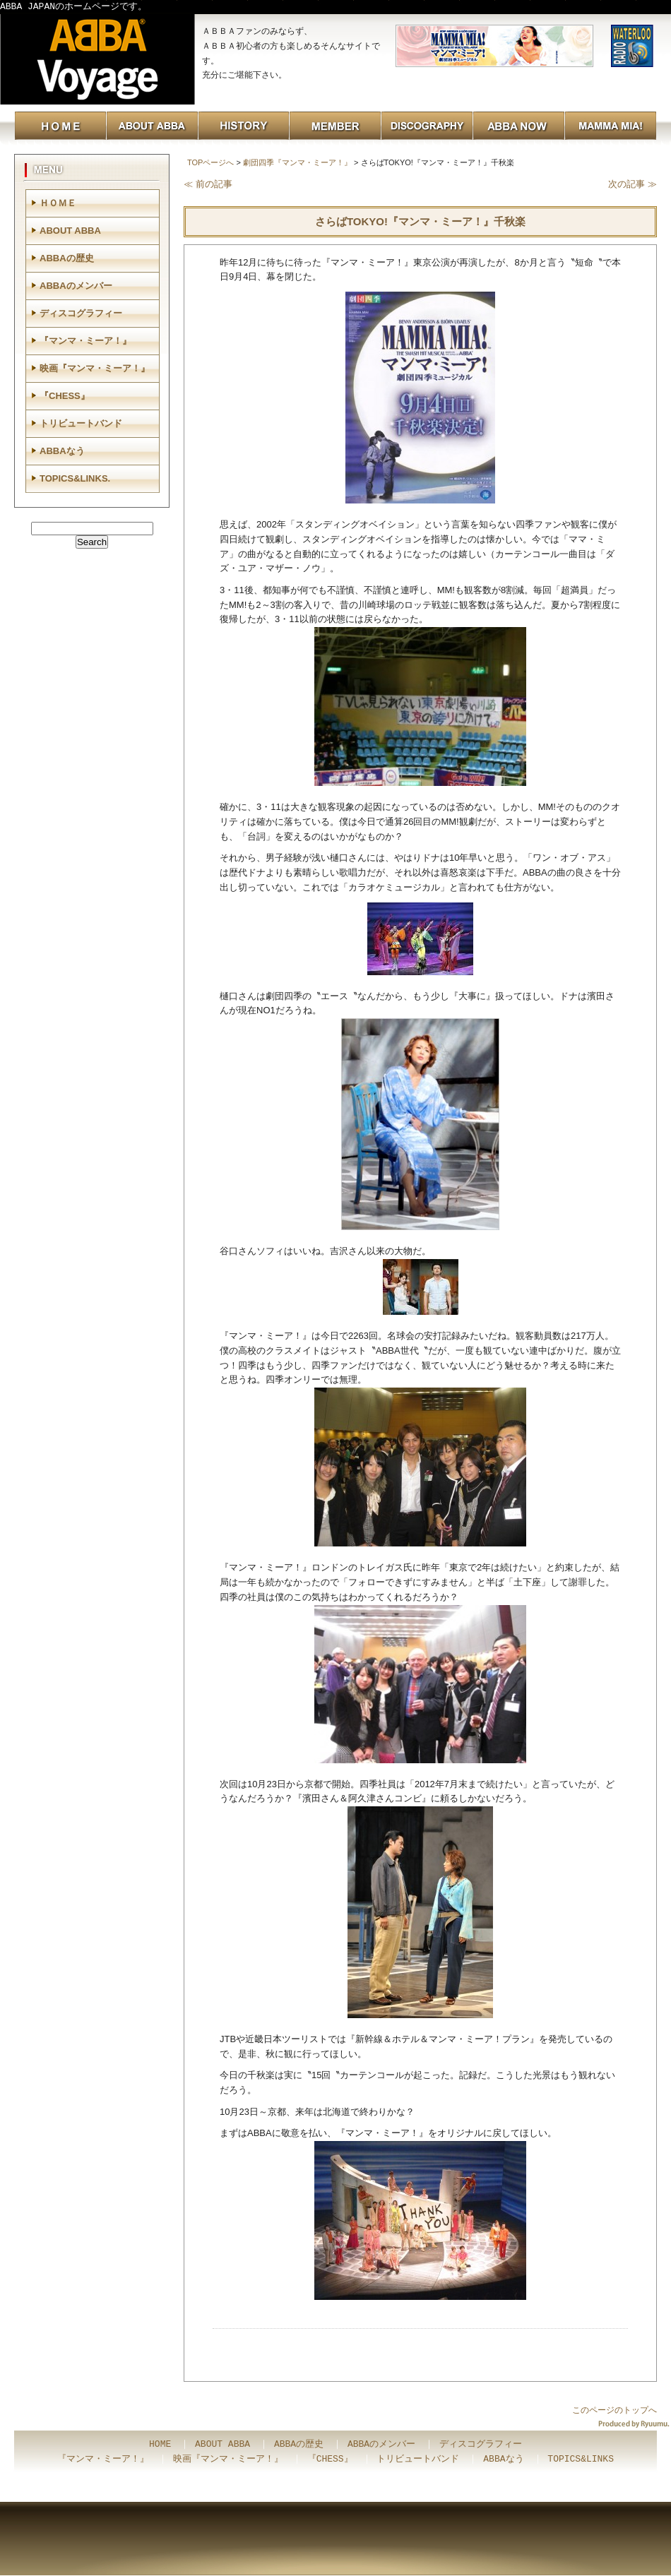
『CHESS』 (65, 395)
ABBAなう (62, 451)
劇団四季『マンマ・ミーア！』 (297, 162)
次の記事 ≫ (632, 184)
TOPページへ (210, 162)
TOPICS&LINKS (580, 2459)
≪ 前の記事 (208, 184)
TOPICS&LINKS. (75, 478)
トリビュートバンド (81, 423)
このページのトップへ (614, 2410)
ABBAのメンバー (76, 285)
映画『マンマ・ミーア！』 (95, 368)
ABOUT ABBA (70, 230)
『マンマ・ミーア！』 (85, 340)
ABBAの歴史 (67, 258)
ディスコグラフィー (81, 313)
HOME (160, 2444)
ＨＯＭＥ (58, 203)
